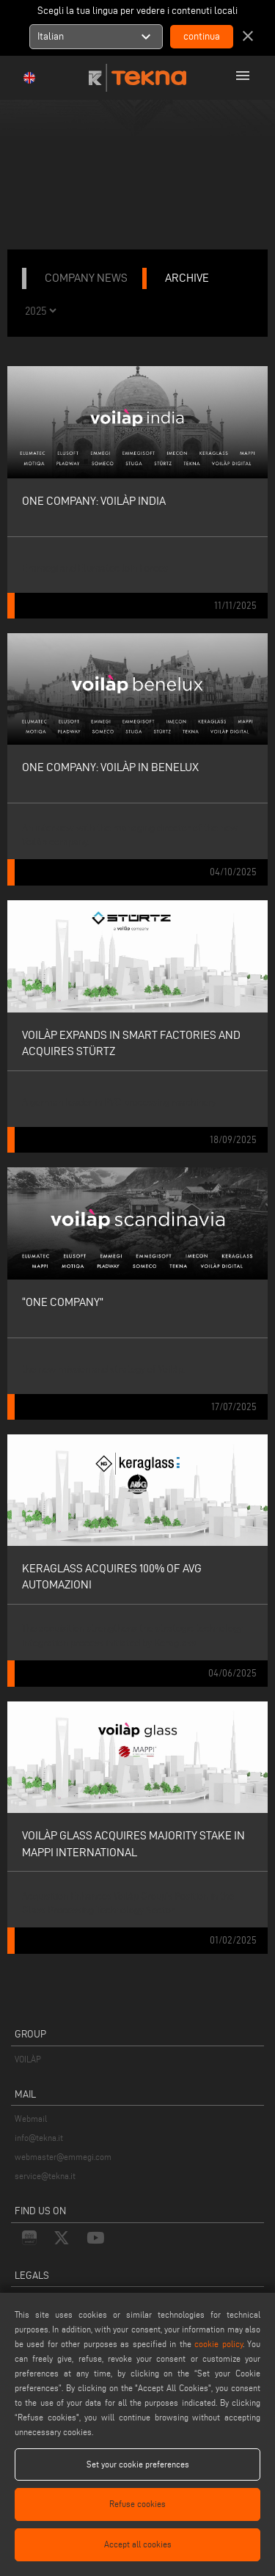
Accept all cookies (138, 2544)
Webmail (31, 2118)
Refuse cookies (137, 2504)
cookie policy (218, 2344)
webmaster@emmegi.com (63, 2156)
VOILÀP (28, 2059)
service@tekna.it (45, 2176)
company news (86, 277)
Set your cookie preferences (138, 2464)
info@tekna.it (39, 2137)
